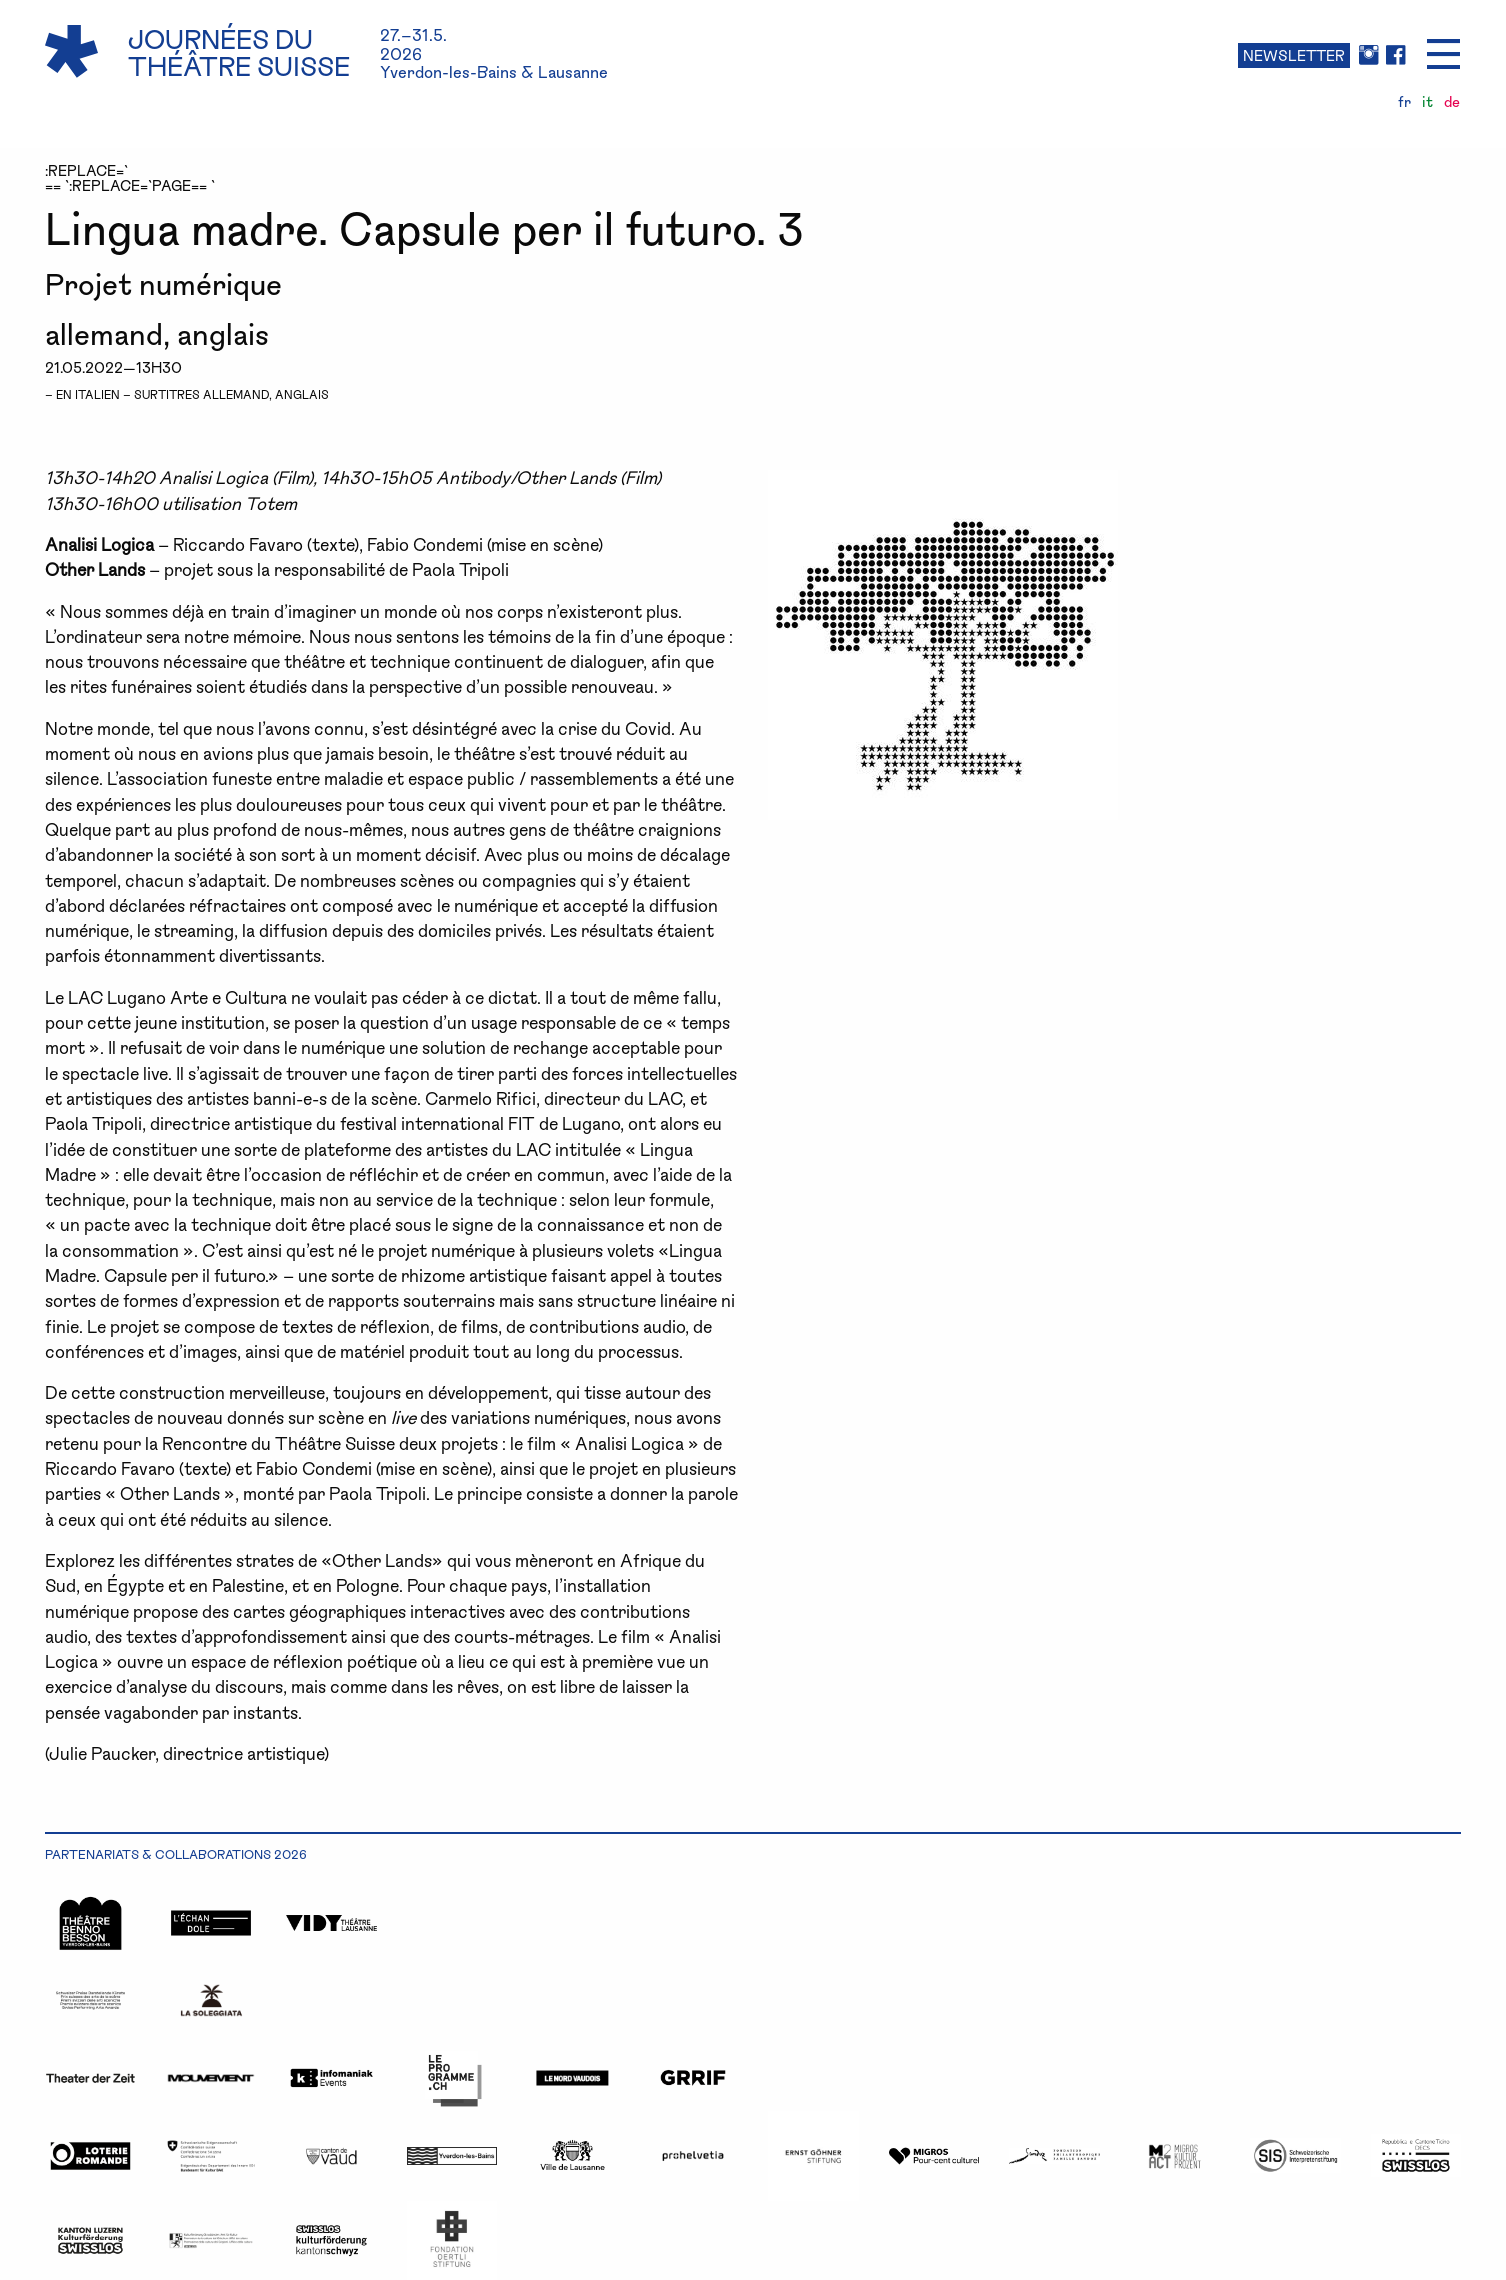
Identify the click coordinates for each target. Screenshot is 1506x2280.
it (1427, 101)
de (1452, 101)
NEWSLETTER (1294, 55)
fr (1404, 101)
